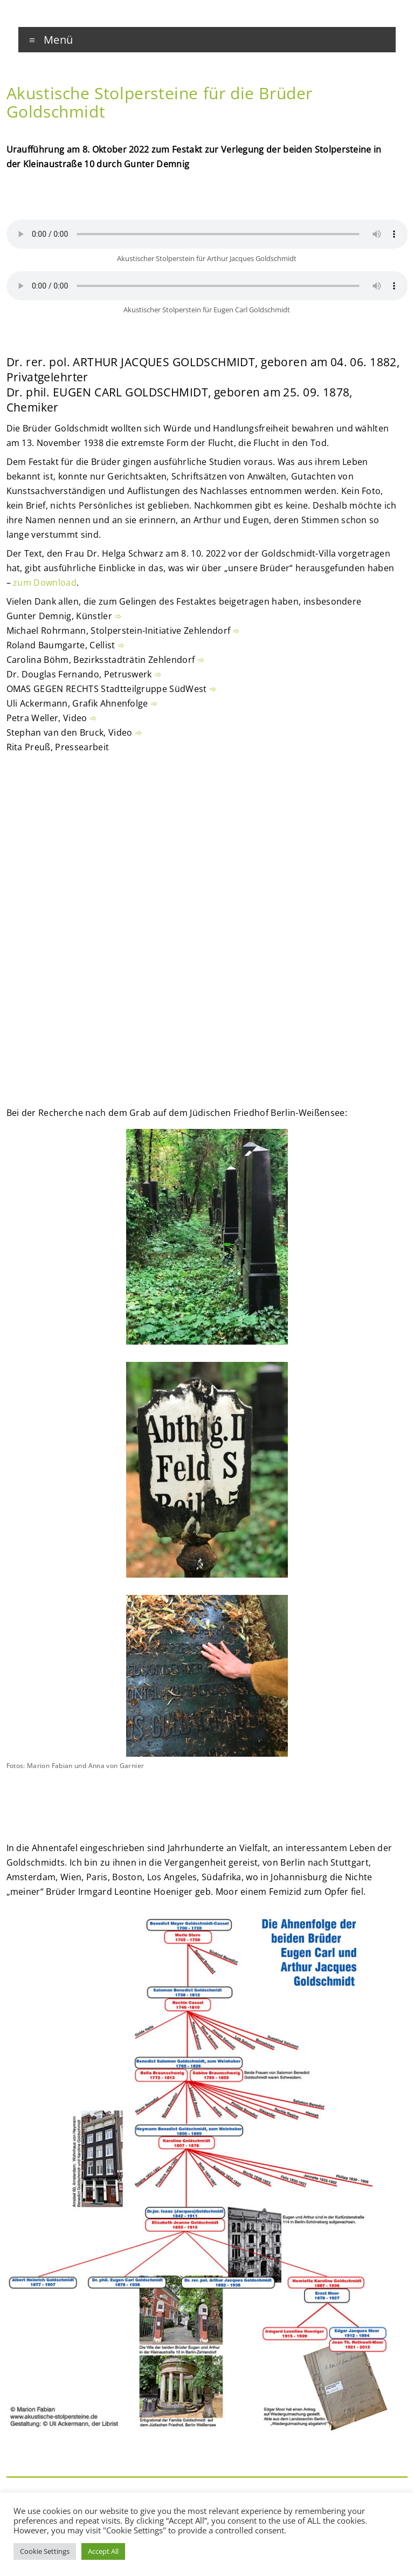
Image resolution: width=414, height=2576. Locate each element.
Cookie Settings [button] (45, 2551)
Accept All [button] (103, 2551)
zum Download (45, 582)
